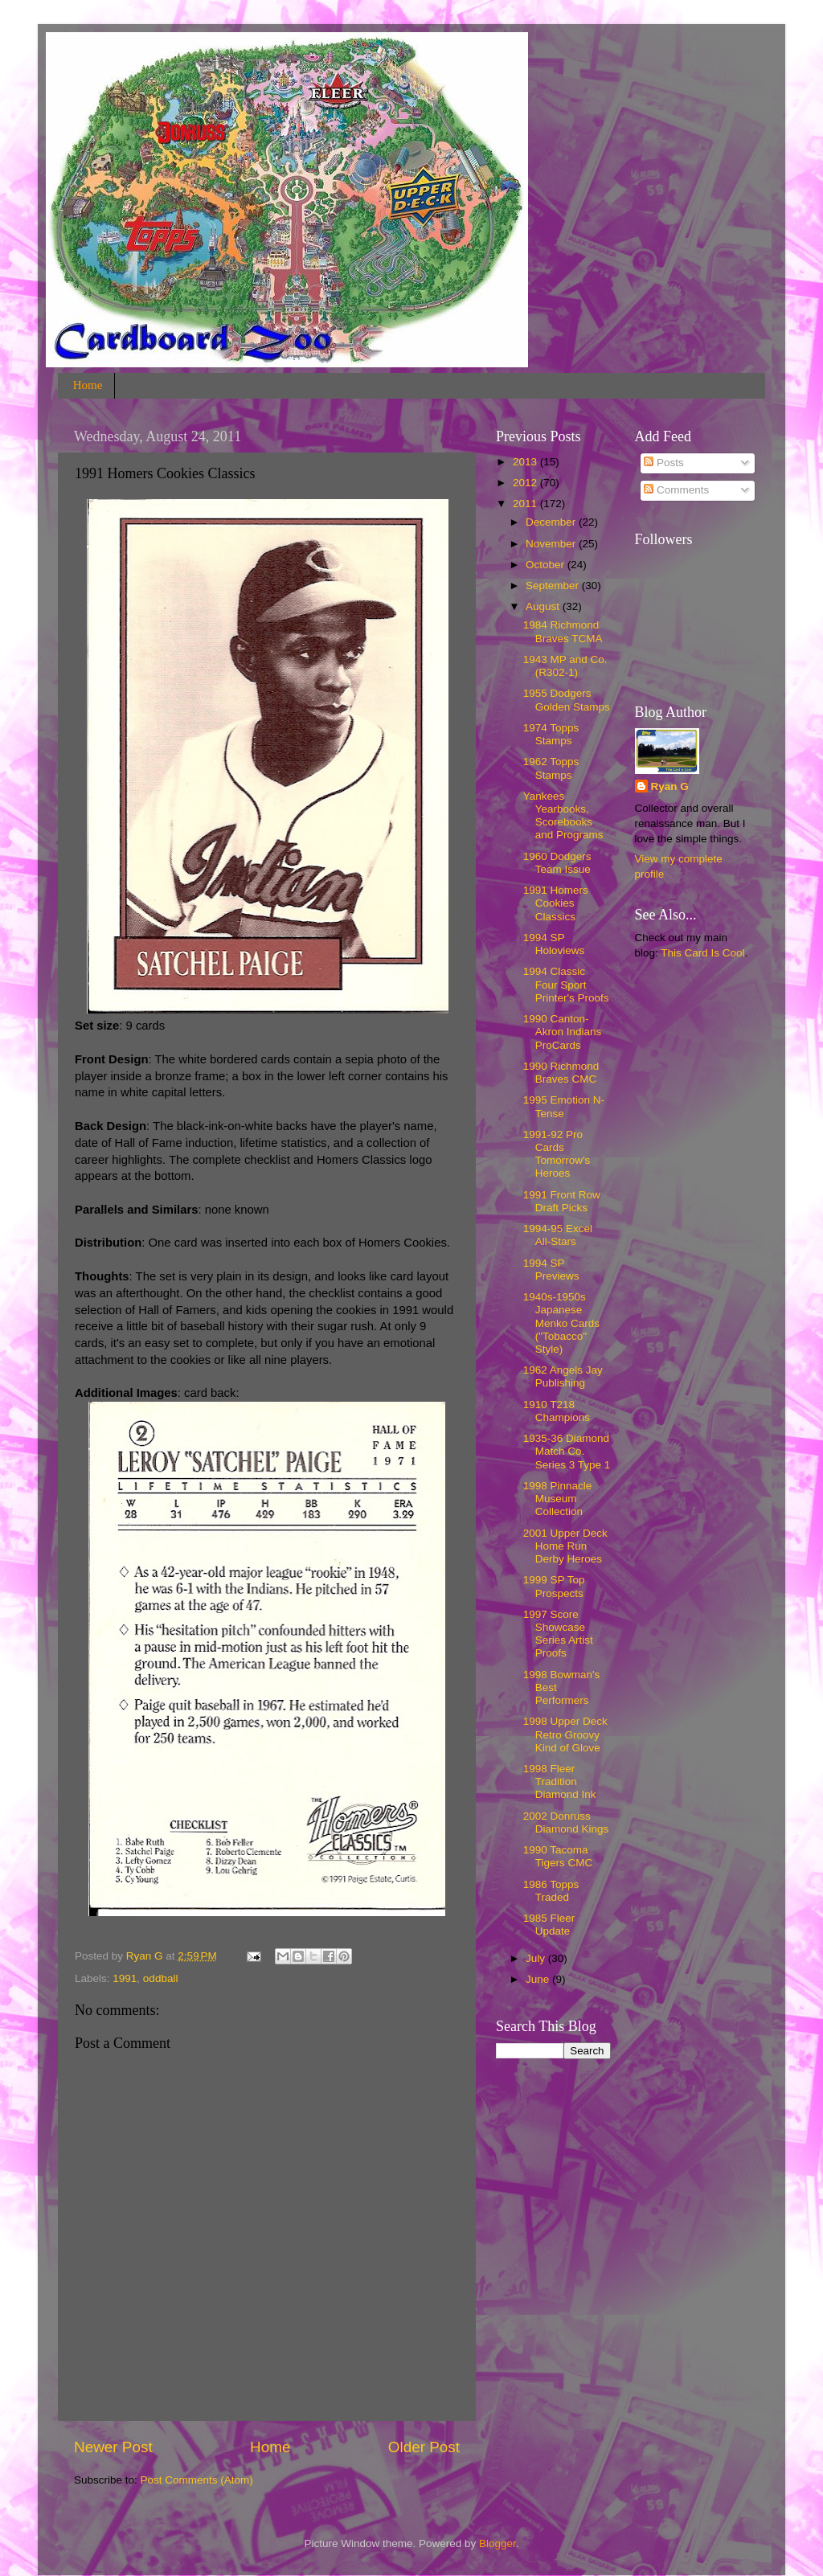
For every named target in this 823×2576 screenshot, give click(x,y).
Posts (664, 463)
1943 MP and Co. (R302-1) (565, 665)
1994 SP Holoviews (554, 944)
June (539, 1979)
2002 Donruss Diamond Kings (566, 1822)
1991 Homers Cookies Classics (555, 903)
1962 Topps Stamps (551, 768)
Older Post (424, 2447)
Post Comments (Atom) (197, 2480)
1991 (125, 1978)
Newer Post (113, 2447)
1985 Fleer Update (549, 1924)
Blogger (497, 2543)
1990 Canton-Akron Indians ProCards (562, 1031)
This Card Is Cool (702, 953)
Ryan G (670, 786)
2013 (526, 462)
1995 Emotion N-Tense (563, 1106)
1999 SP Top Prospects (554, 1586)
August (544, 606)
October (546, 565)
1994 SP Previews (551, 1269)
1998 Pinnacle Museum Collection (557, 1498)
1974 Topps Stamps (551, 734)
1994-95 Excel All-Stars (557, 1234)
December (552, 522)
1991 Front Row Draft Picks (561, 1201)
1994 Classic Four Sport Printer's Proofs (566, 984)
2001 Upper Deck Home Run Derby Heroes (565, 1546)
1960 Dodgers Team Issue (557, 862)
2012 (526, 483)
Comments (676, 490)
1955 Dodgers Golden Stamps (566, 699)
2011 (526, 504)
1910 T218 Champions (556, 1411)
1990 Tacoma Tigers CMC (558, 1856)
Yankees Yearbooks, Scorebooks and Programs (563, 816)
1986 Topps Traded (551, 1890)
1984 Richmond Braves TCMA (563, 631)
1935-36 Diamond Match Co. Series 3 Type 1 (567, 1451)
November (552, 544)
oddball (160, 1978)
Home (88, 385)
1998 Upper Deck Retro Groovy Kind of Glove (565, 1734)
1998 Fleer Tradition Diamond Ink (559, 1781)
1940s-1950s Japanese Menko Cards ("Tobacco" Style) (561, 1323)
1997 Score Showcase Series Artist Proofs (558, 1634)
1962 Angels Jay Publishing (563, 1376)
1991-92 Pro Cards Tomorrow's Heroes (557, 1154)
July (537, 1958)
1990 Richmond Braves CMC (561, 1072)
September (554, 585)
